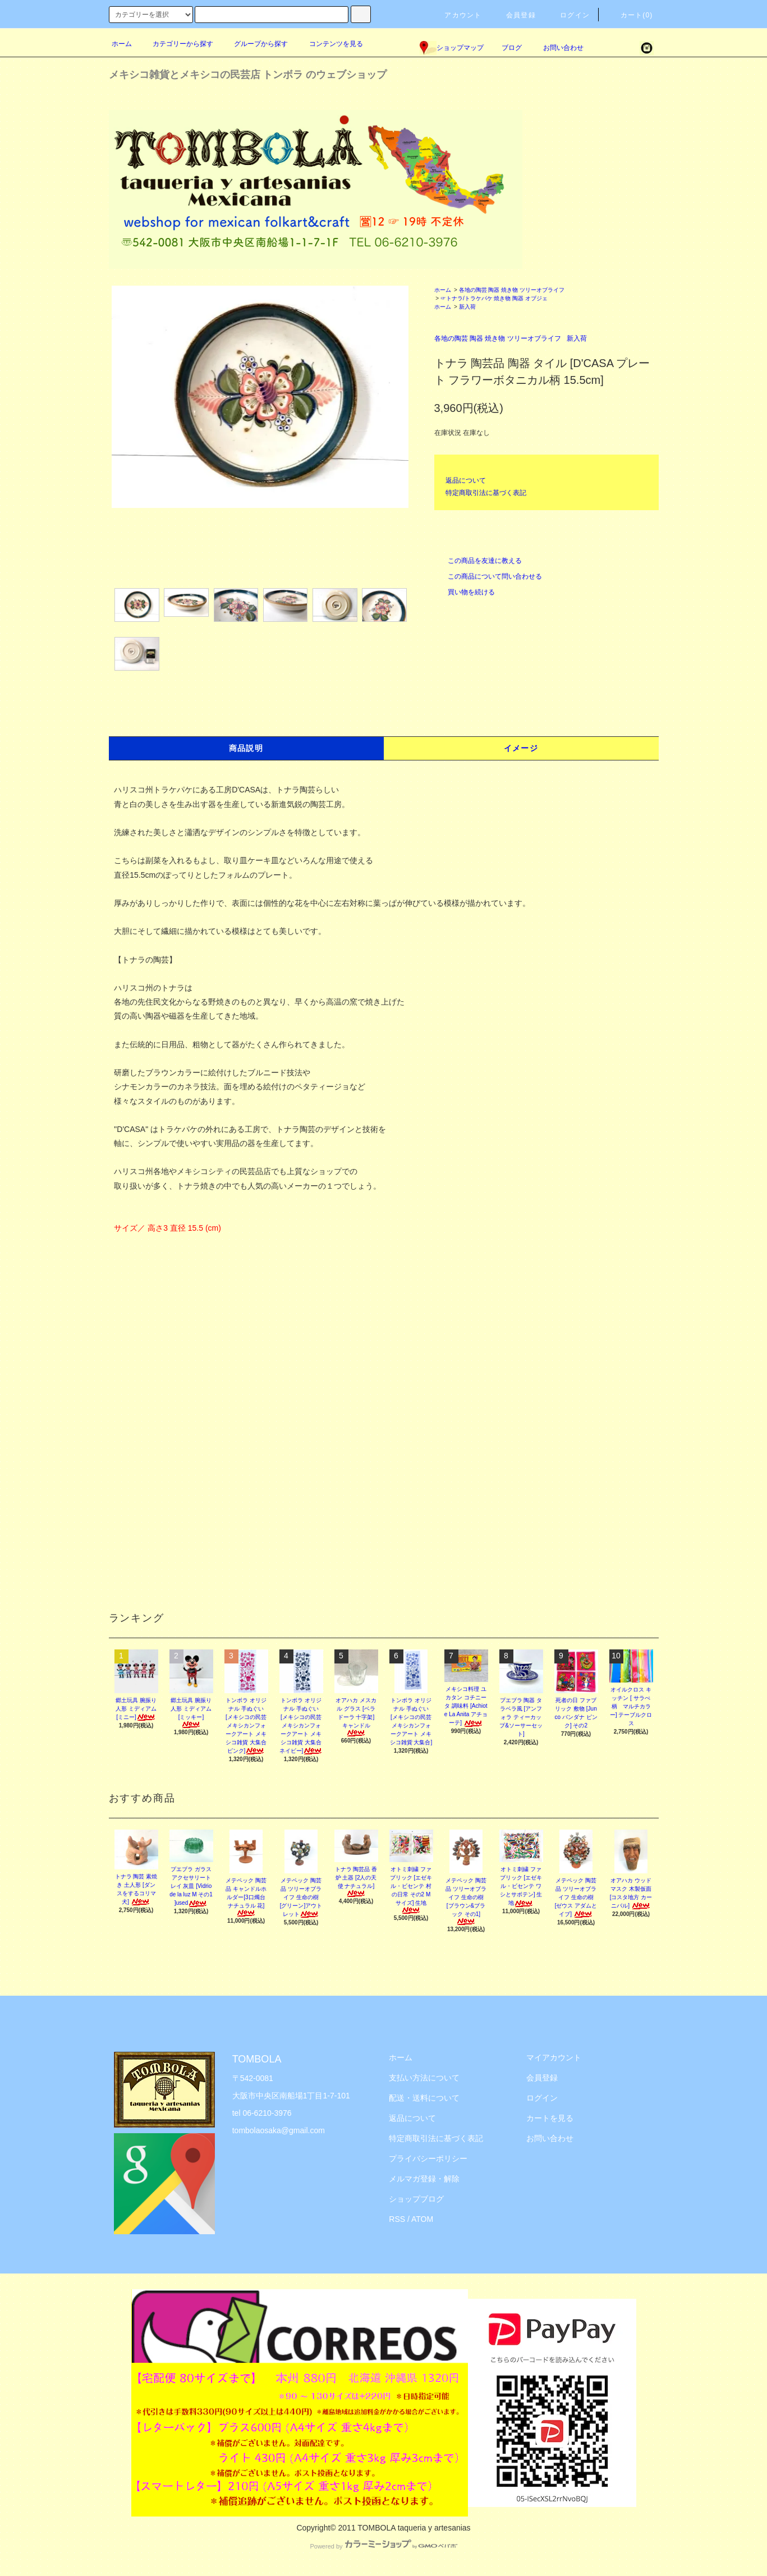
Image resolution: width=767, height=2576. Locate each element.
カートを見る (549, 2118)
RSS (397, 2219)
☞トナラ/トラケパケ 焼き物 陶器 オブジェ (494, 298)
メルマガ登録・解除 (424, 2178)
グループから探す (254, 44)
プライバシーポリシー (428, 2158)
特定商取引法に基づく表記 (485, 493)
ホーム (122, 44)
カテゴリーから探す (176, 44)
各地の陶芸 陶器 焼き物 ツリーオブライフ (511, 290)
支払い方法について (424, 2077)
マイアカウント (553, 2057)
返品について (465, 480)
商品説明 (246, 748)
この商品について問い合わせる (488, 576)
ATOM (422, 2219)
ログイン (568, 15)
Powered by (383, 2546)
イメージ (521, 748)
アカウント (456, 15)
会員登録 (514, 15)
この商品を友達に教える (478, 561)
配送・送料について (424, 2097)
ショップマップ (452, 48)
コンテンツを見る (329, 44)
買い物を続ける (464, 592)
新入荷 (467, 307)
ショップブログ (416, 2198)
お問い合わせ (557, 48)
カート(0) (630, 15)
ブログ (512, 48)
